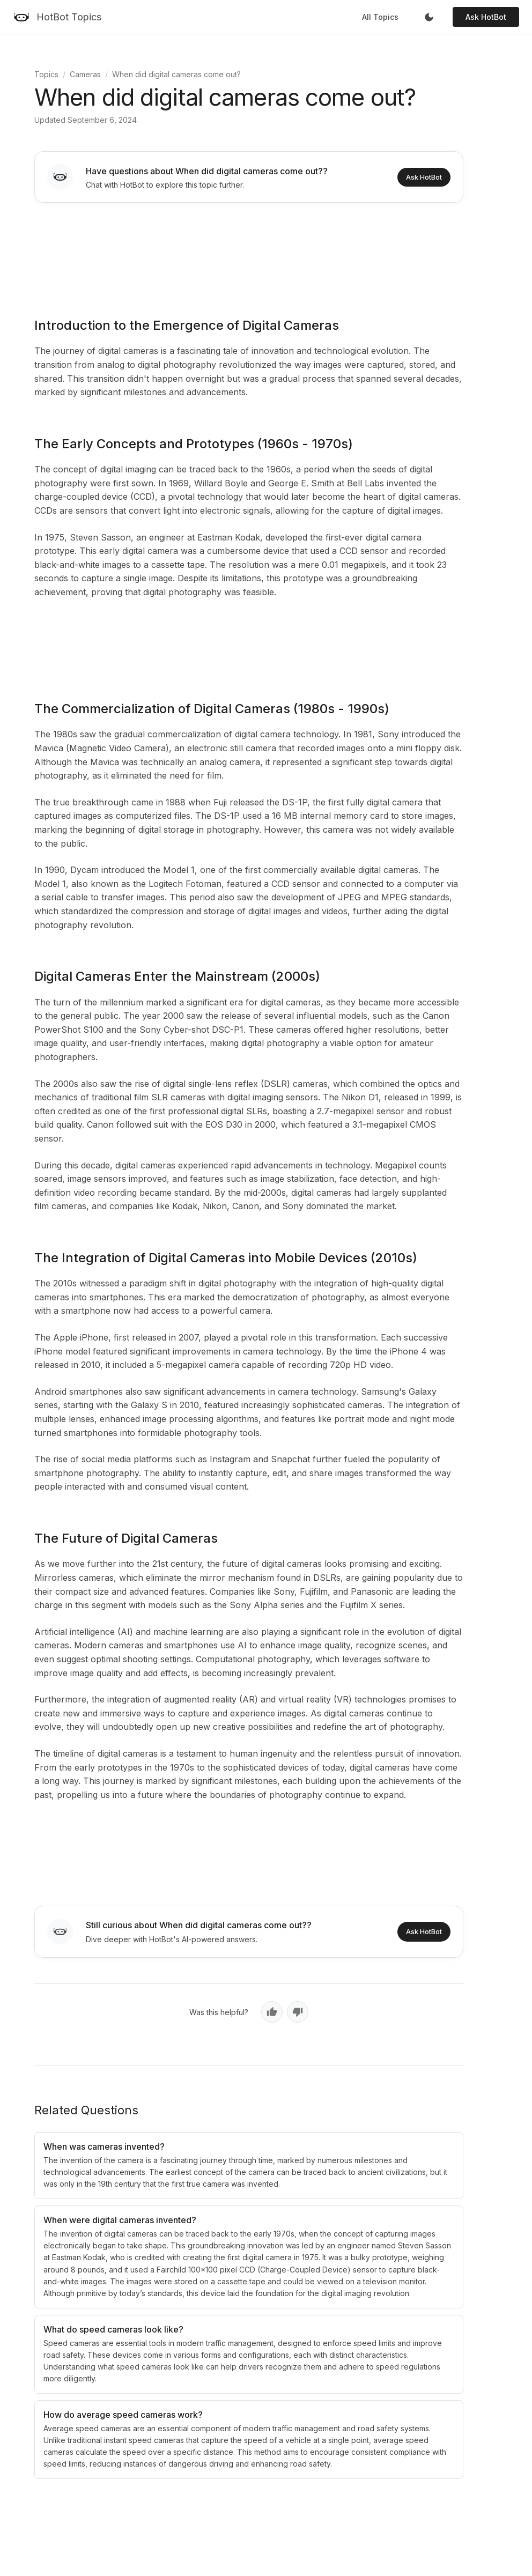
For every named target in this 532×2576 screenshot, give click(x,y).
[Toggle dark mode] (429, 17)
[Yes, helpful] (272, 2012)
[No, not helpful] (297, 2012)
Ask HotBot (486, 16)
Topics (46, 74)
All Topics (380, 16)
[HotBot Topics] (57, 17)
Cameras (85, 74)
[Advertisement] (249, 252)
